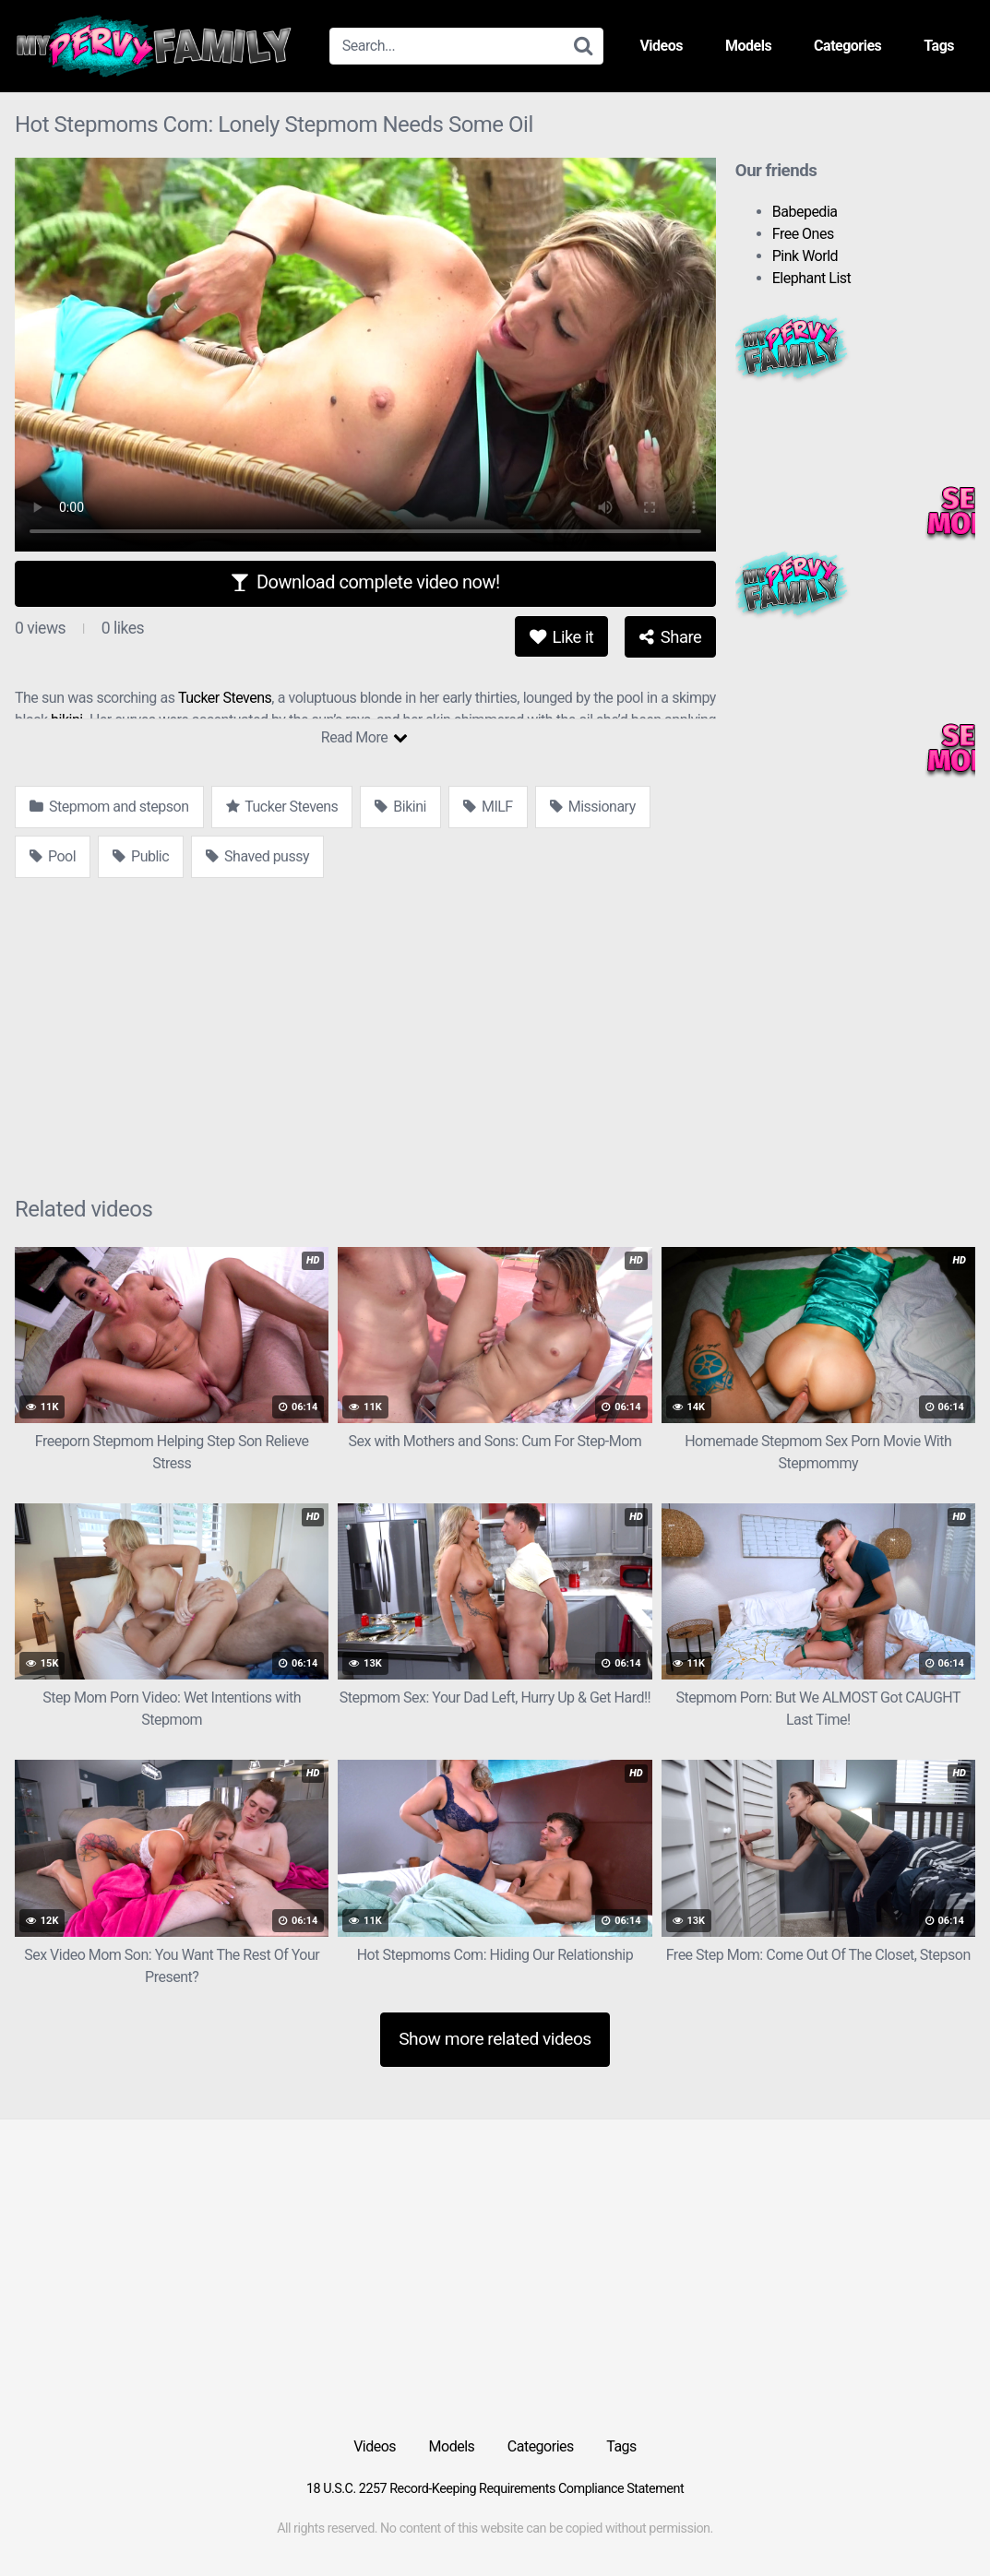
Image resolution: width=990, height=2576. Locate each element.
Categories (847, 45)
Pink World (805, 256)
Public (141, 856)
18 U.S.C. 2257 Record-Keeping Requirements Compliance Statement (495, 2489)
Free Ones (803, 234)
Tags (939, 45)
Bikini (400, 806)
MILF (488, 806)
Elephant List (812, 278)
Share (670, 637)
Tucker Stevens (224, 697)
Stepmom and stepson (109, 806)
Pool (53, 856)
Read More (364, 737)
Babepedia (805, 211)
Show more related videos (495, 2038)
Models (748, 45)
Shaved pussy (257, 856)
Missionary (593, 806)
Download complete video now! (365, 582)
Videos (661, 45)
